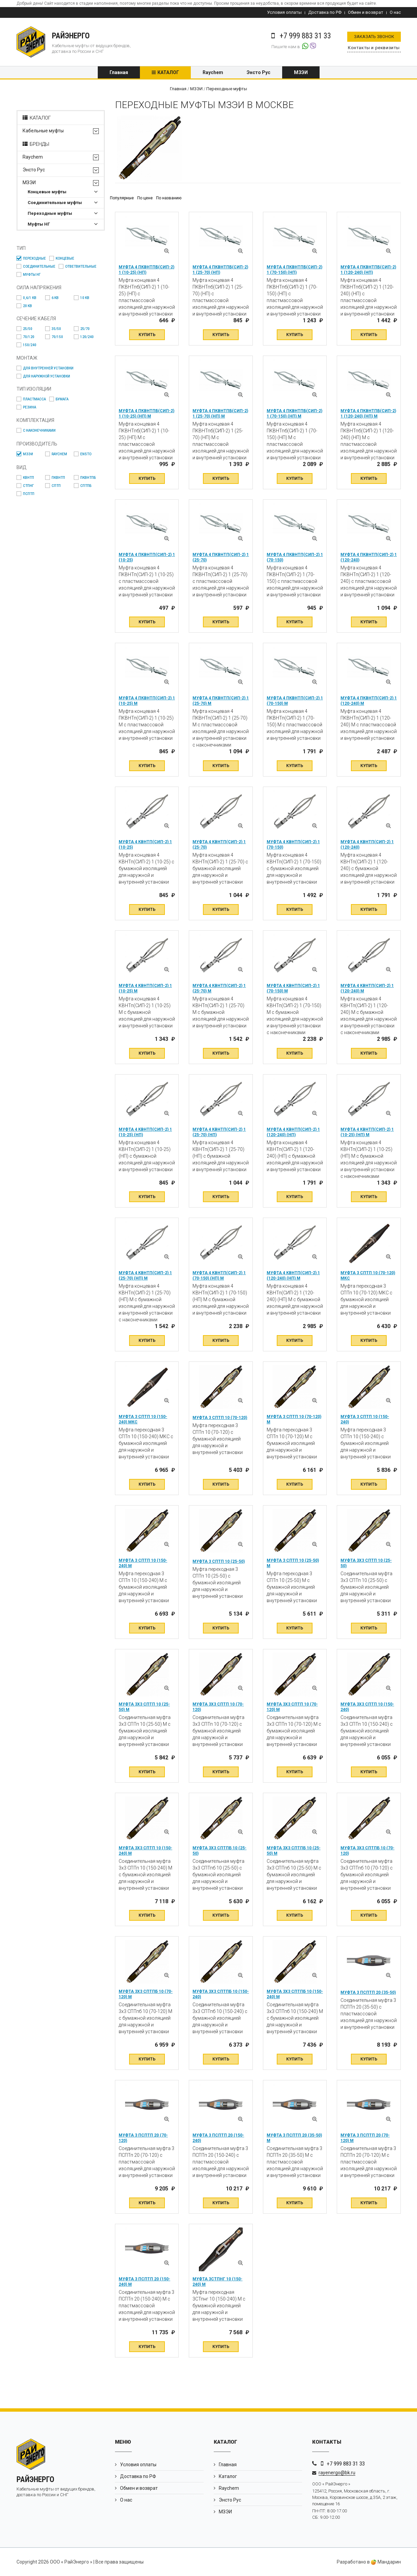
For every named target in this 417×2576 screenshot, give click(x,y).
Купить (147, 334)
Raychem (213, 72)
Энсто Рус (258, 72)
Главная (119, 72)
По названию (168, 198)
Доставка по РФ (324, 12)
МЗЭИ (301, 72)
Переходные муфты (50, 213)
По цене (145, 198)
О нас (395, 12)
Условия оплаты (284, 12)
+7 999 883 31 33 (346, 2463)
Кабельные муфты (43, 130)
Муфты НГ (39, 224)
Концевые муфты (47, 191)
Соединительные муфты (55, 202)
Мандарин (386, 2562)
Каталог (168, 72)
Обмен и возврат (365, 12)
